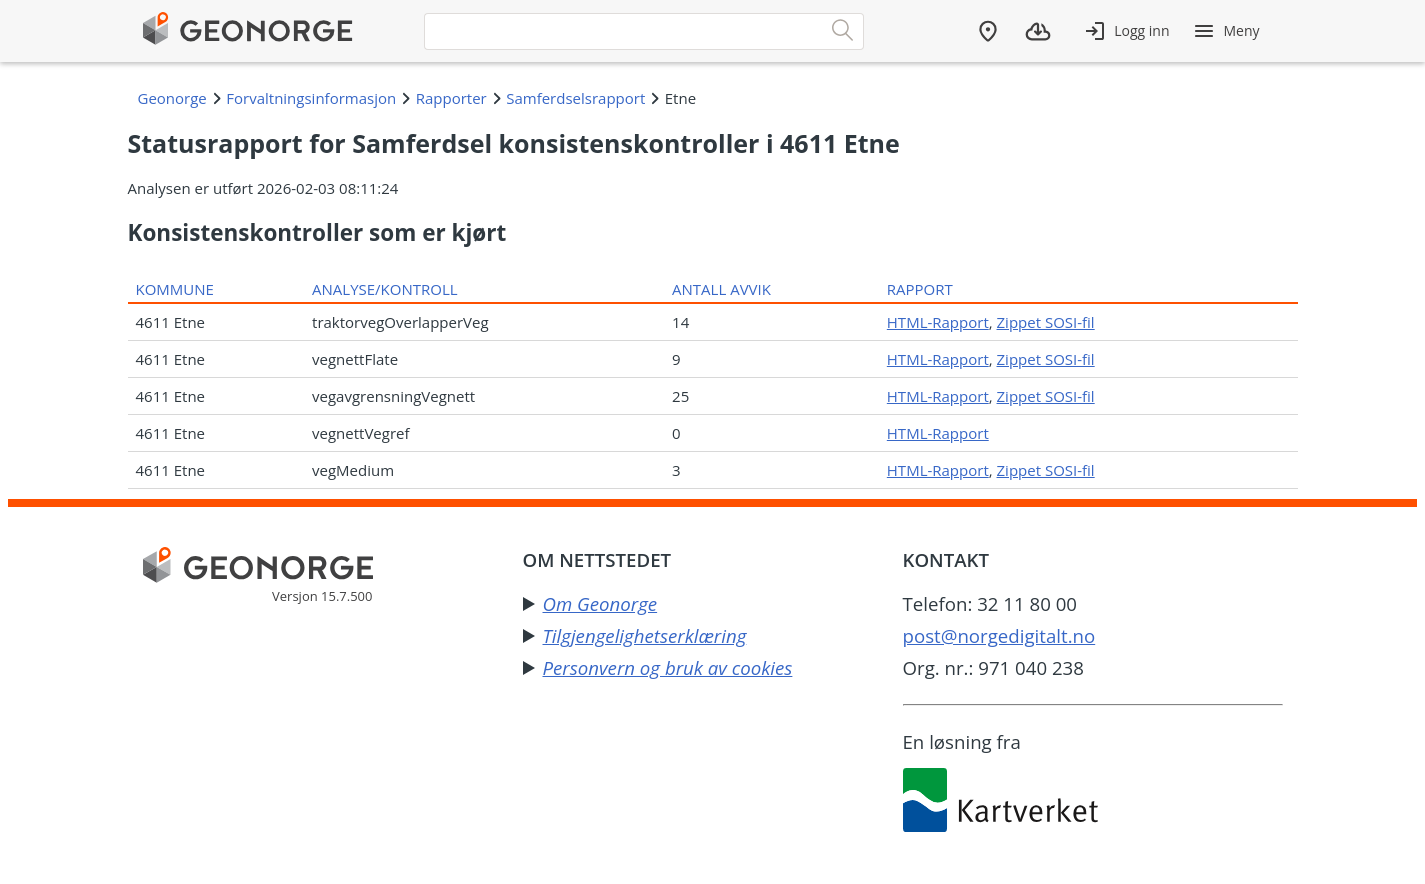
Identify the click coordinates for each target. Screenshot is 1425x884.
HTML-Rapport (938, 322)
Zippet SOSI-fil (1046, 322)
